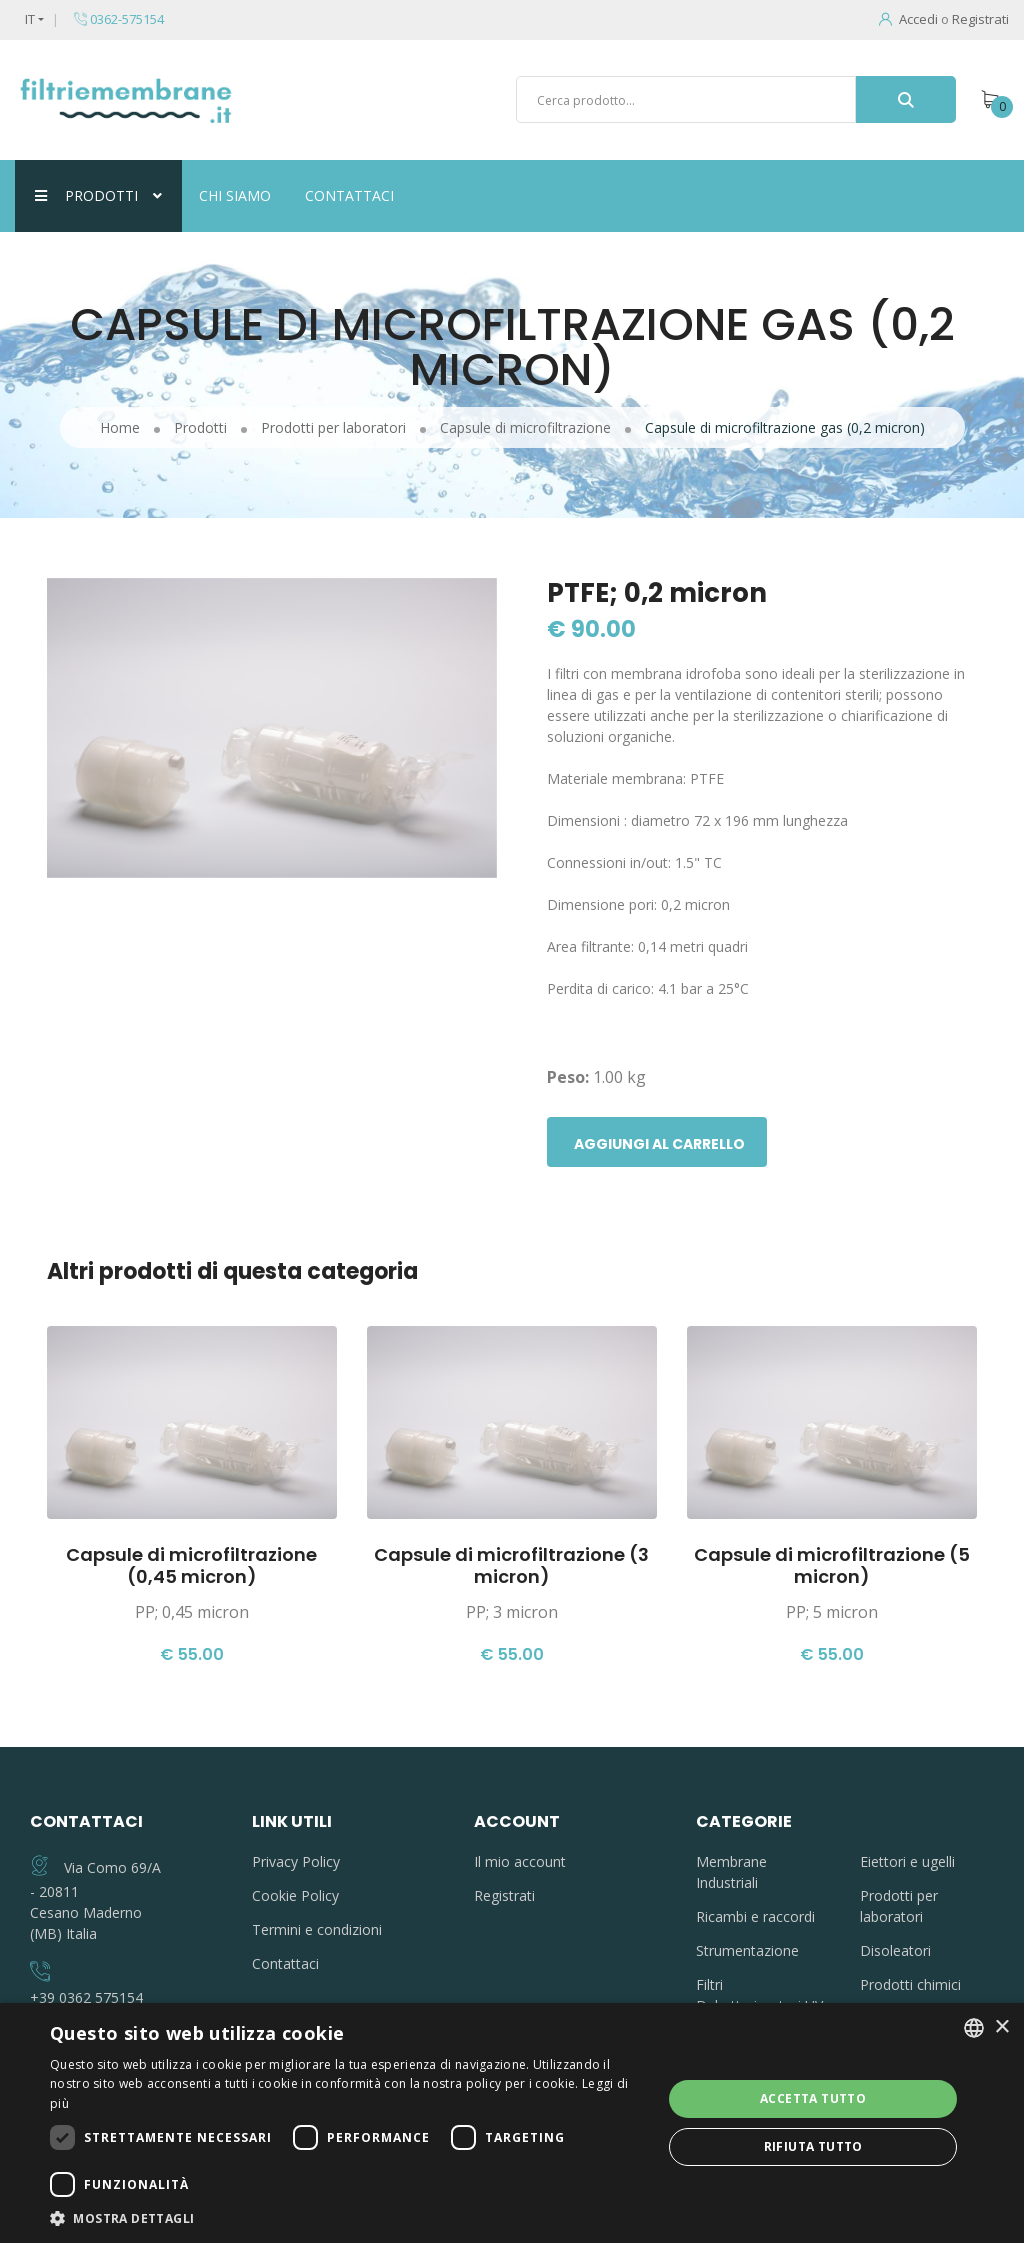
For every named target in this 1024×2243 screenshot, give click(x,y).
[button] (347, 2218)
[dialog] (512, 2123)
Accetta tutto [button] (813, 2098)
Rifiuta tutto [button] (813, 2146)
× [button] (1001, 2027)
